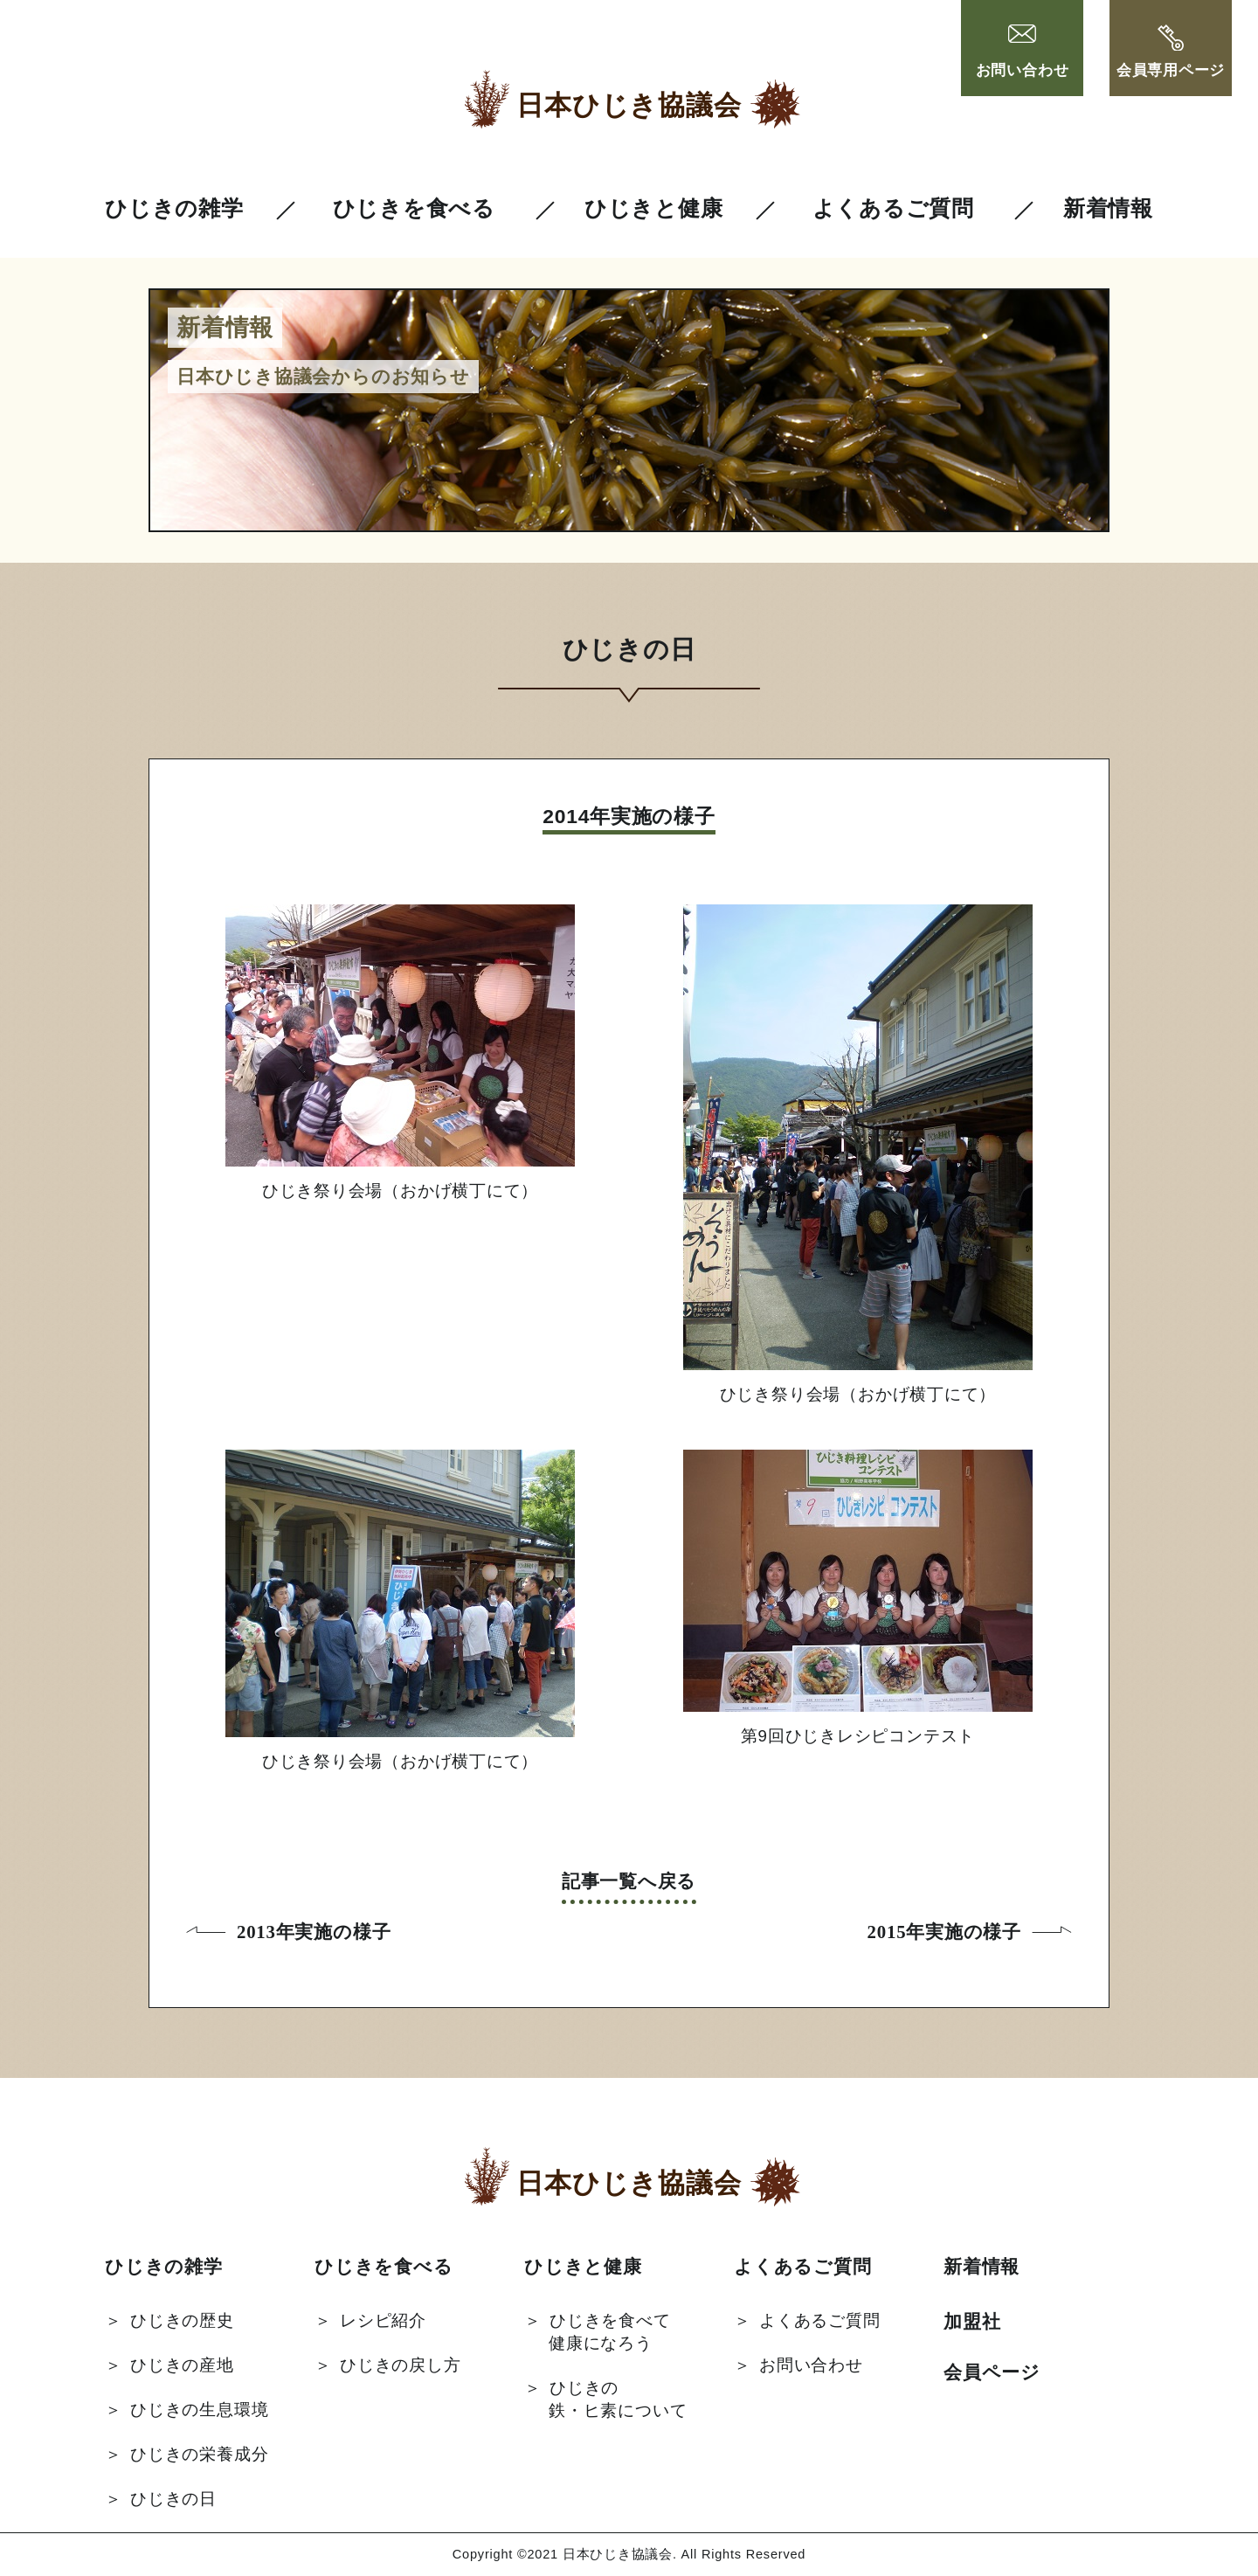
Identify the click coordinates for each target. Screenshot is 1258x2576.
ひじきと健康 (653, 208)
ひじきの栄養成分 (199, 2454)
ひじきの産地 (182, 2365)
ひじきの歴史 (182, 2320)
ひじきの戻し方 (400, 2365)
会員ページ (992, 2372)
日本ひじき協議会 (628, 105)
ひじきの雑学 (174, 208)
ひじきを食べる (414, 208)
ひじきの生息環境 (199, 2409)
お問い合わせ (1022, 52)
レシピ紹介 (383, 2320)
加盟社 (972, 2321)
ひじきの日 (173, 2498)
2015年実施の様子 (944, 1932)
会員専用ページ (1170, 52)
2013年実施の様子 (314, 1932)
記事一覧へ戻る (629, 1881)
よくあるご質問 (893, 208)
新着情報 (1108, 208)
